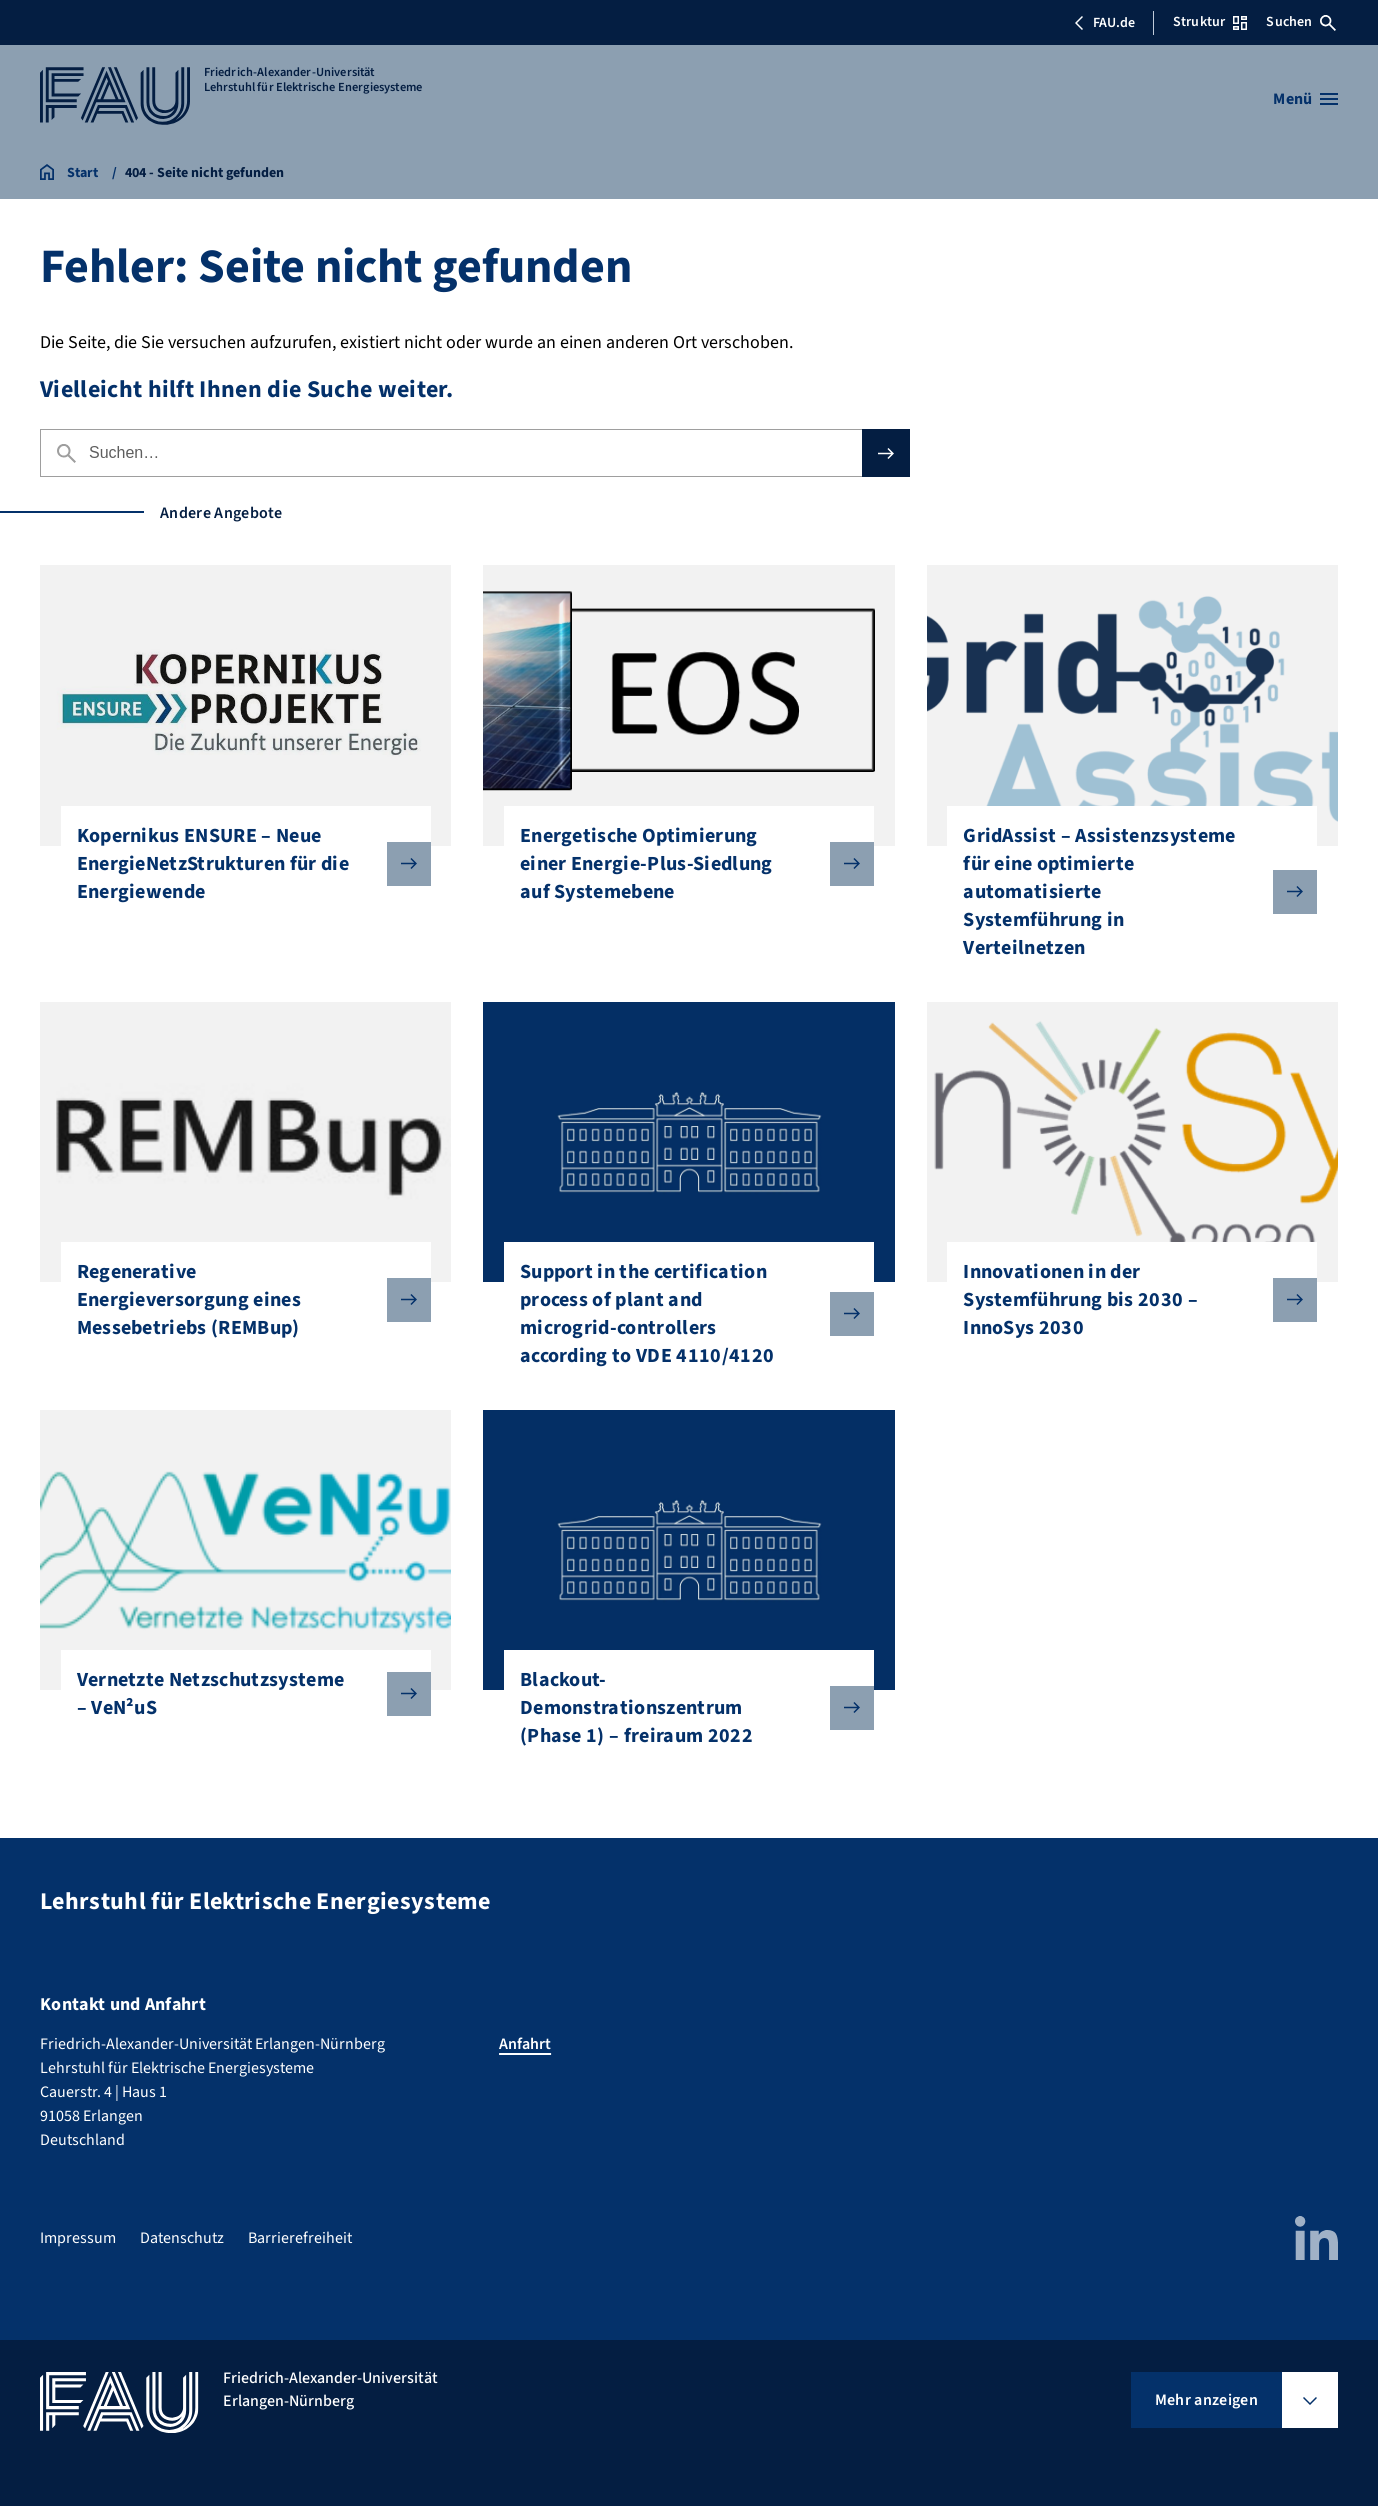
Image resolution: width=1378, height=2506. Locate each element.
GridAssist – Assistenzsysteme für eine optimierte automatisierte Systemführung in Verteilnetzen (1124, 892)
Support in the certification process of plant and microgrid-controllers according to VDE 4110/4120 (681, 1314)
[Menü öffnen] (1305, 99)
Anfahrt (525, 2044)
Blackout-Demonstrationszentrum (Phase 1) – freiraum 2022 (681, 1708)
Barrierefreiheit (300, 2238)
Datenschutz (182, 2238)
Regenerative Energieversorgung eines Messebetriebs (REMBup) (238, 1300)
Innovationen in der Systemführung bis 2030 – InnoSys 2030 (1124, 1300)
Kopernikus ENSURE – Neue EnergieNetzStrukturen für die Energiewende (238, 864)
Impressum (78, 2238)
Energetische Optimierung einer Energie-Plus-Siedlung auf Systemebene (681, 864)
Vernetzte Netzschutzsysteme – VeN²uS (238, 1694)
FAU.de (1104, 23)
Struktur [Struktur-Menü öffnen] (1210, 22)
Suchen (1301, 22)
